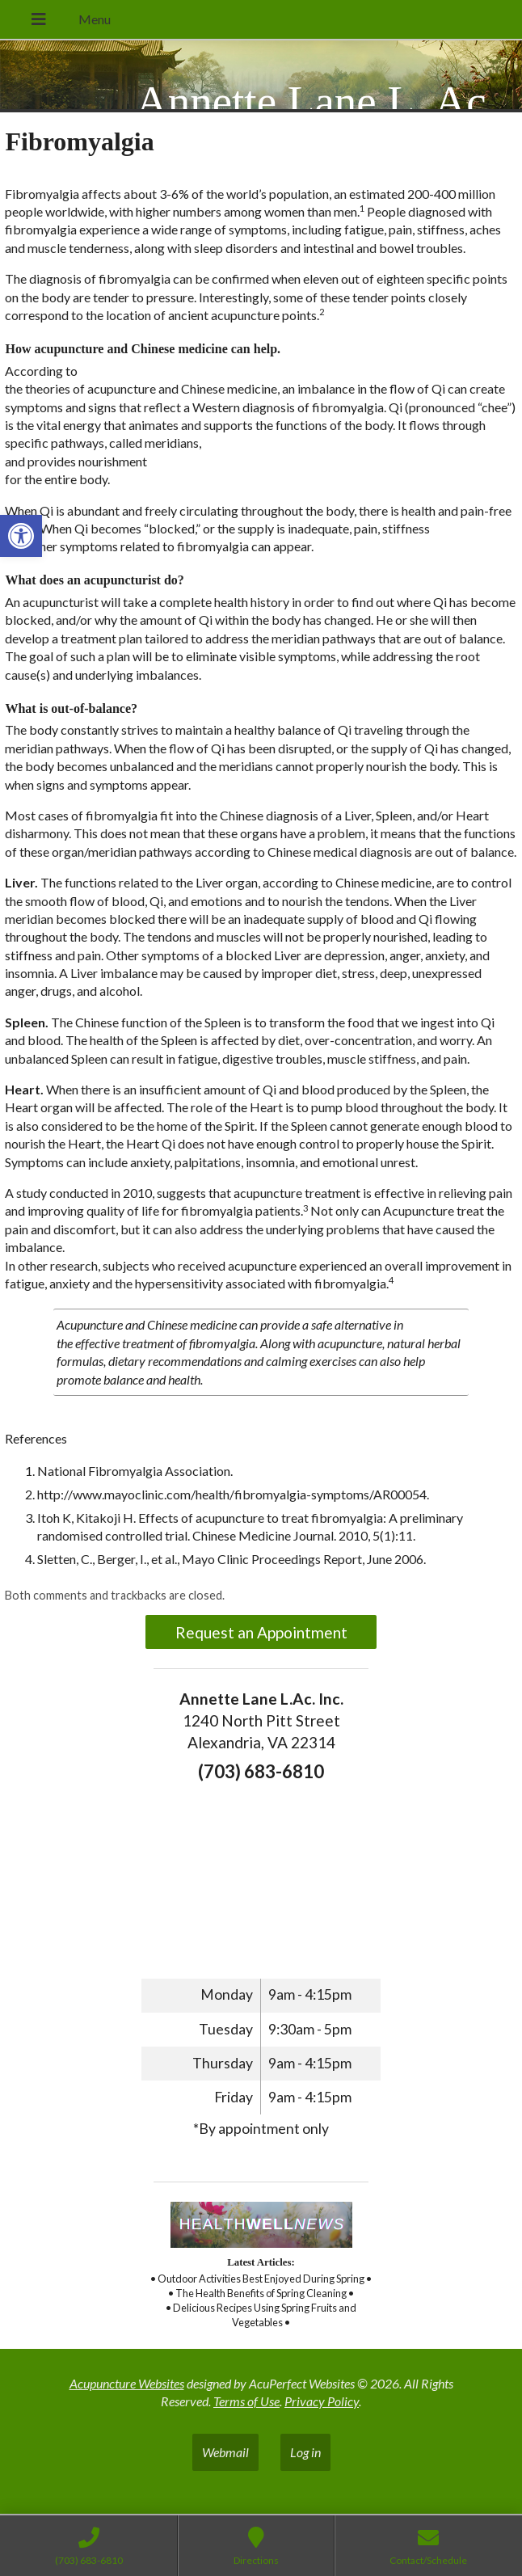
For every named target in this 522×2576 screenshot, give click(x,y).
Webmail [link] (225, 2452)
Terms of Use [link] (246, 2401)
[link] (21, 536)
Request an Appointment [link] (261, 1632)
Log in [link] (305, 2452)
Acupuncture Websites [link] (126, 2383)
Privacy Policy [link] (321, 2401)
